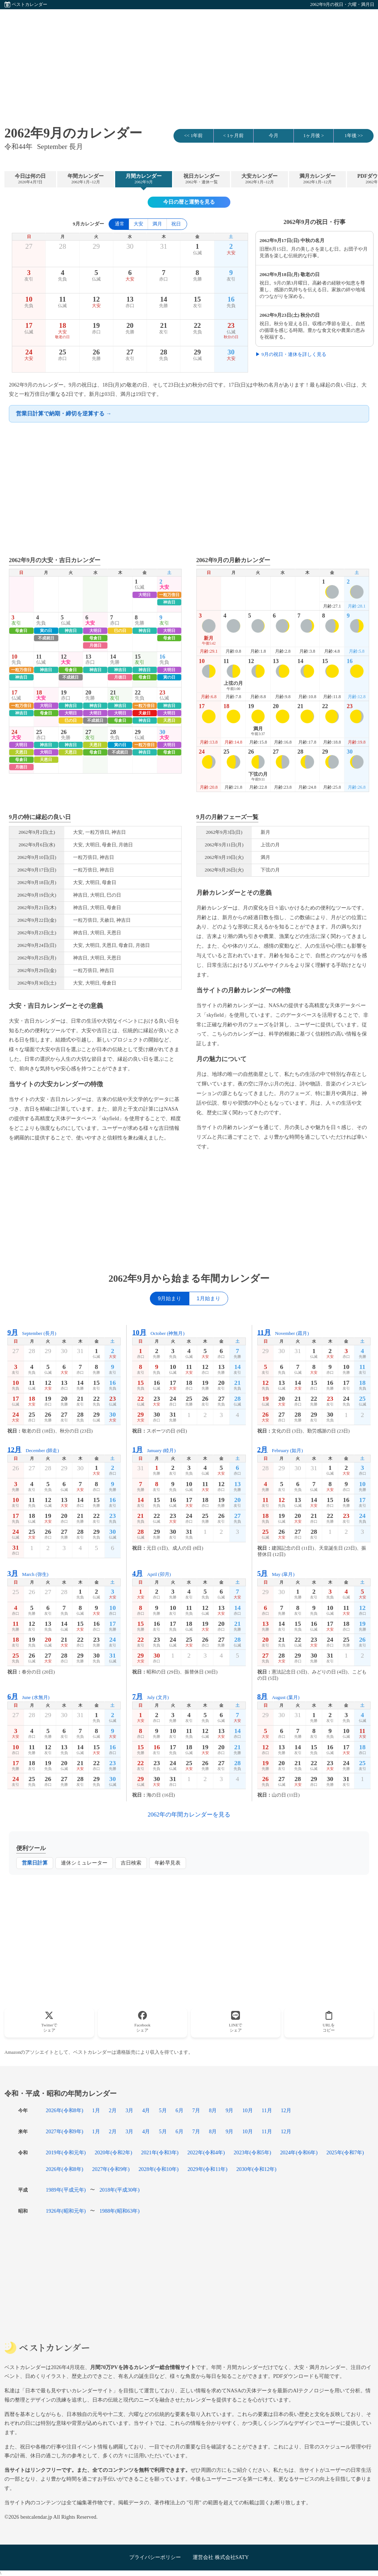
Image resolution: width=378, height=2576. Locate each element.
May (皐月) (276, 1573)
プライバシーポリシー (155, 2557)
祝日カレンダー (201, 179)
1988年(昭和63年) (119, 2211)
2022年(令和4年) (206, 2152)
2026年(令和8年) (64, 2110)
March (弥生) (27, 1573)
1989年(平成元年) (66, 2190)
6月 (179, 2110)
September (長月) (31, 1332)
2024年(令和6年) (299, 2152)
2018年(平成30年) (119, 2190)
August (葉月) (278, 1696)
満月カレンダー (317, 179)
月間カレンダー (144, 179)
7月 (196, 2110)
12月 (286, 2110)
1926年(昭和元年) (66, 2211)
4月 (146, 2110)
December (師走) (33, 1450)
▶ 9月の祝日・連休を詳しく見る (290, 354)
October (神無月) (158, 1332)
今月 (273, 135)
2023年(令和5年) (252, 2152)
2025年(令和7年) (345, 2152)
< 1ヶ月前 (233, 135)
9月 (229, 2110)
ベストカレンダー (29, 4)
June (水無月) (28, 1696)
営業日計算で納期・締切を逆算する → (63, 413)
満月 (157, 224)
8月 (213, 2110)
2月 (113, 2110)
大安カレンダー (259, 179)
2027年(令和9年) (64, 2131)
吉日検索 (131, 1863)
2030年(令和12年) (256, 2169)
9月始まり (169, 1298)
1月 (96, 2110)
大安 (138, 224)
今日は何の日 (30, 179)
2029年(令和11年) (207, 2169)
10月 (247, 2110)
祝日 (176, 224)
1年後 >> (353, 135)
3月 (129, 2110)
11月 (267, 2110)
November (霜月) (283, 1332)
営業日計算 (35, 1863)
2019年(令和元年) (66, 2152)
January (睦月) (153, 1450)
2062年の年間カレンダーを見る (189, 1814)
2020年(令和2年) (113, 2152)
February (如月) (280, 1450)
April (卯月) (151, 1573)
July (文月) (150, 1696)
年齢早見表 (168, 1863)
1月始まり (208, 1298)
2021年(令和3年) (160, 2152)
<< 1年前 (193, 135)
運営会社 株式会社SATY (221, 2557)
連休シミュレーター (84, 1863)
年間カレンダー (86, 179)
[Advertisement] (189, 61)
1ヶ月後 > (313, 135)
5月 (162, 2110)
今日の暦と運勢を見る (189, 202)
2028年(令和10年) (158, 2169)
